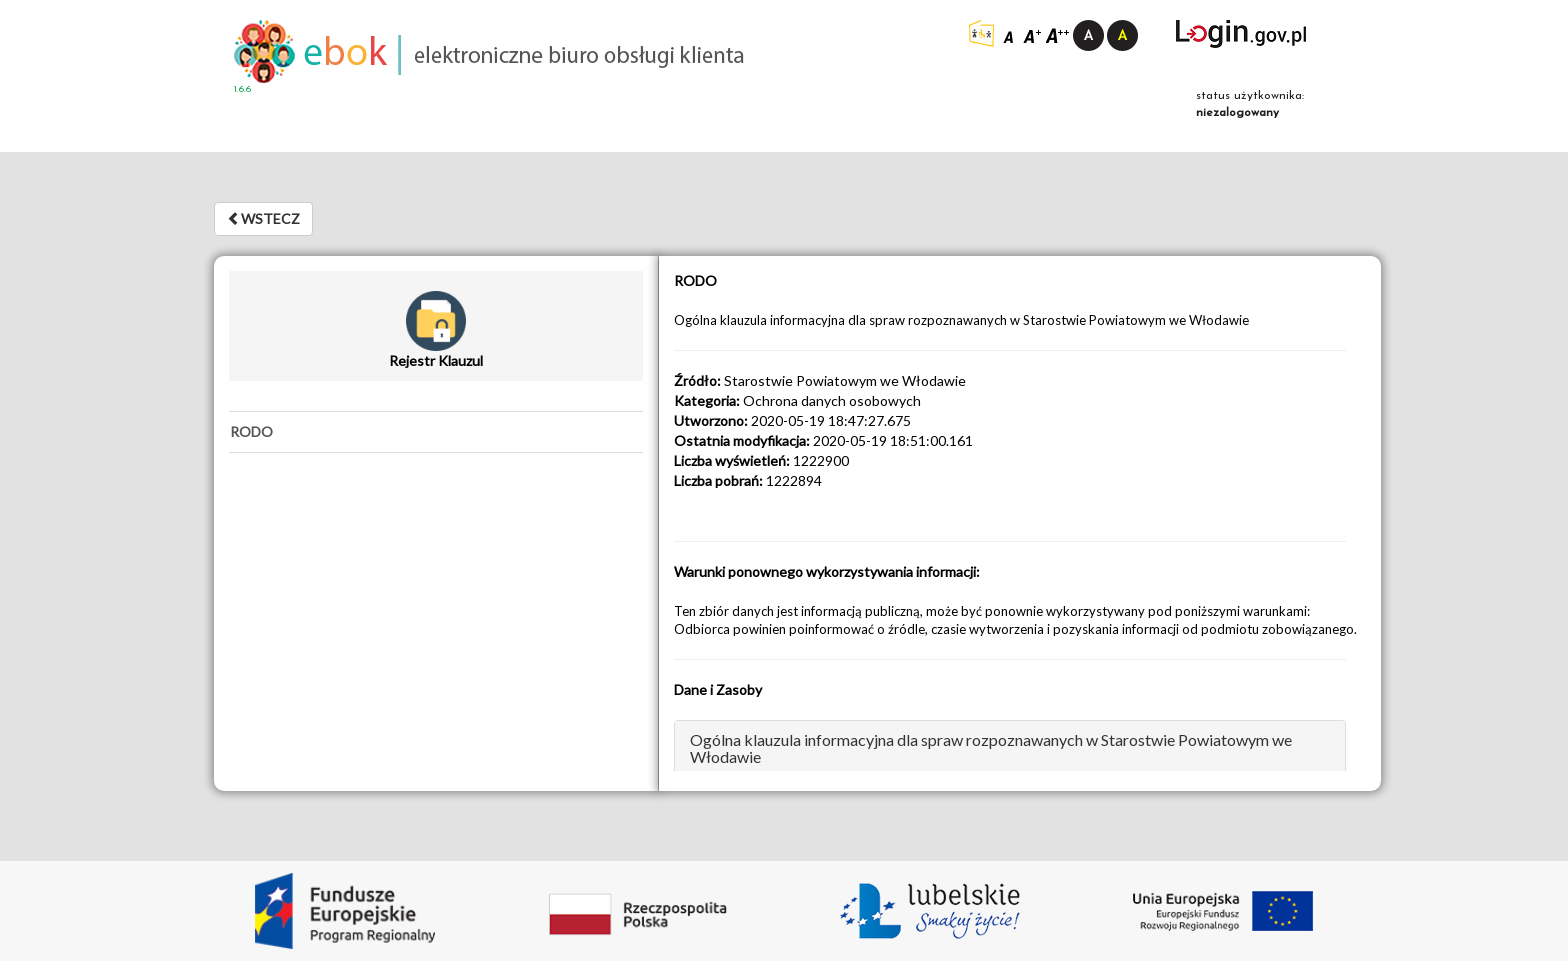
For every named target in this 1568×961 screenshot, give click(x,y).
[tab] (436, 432)
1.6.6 (242, 89)
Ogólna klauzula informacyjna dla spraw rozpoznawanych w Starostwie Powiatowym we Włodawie (991, 748)
